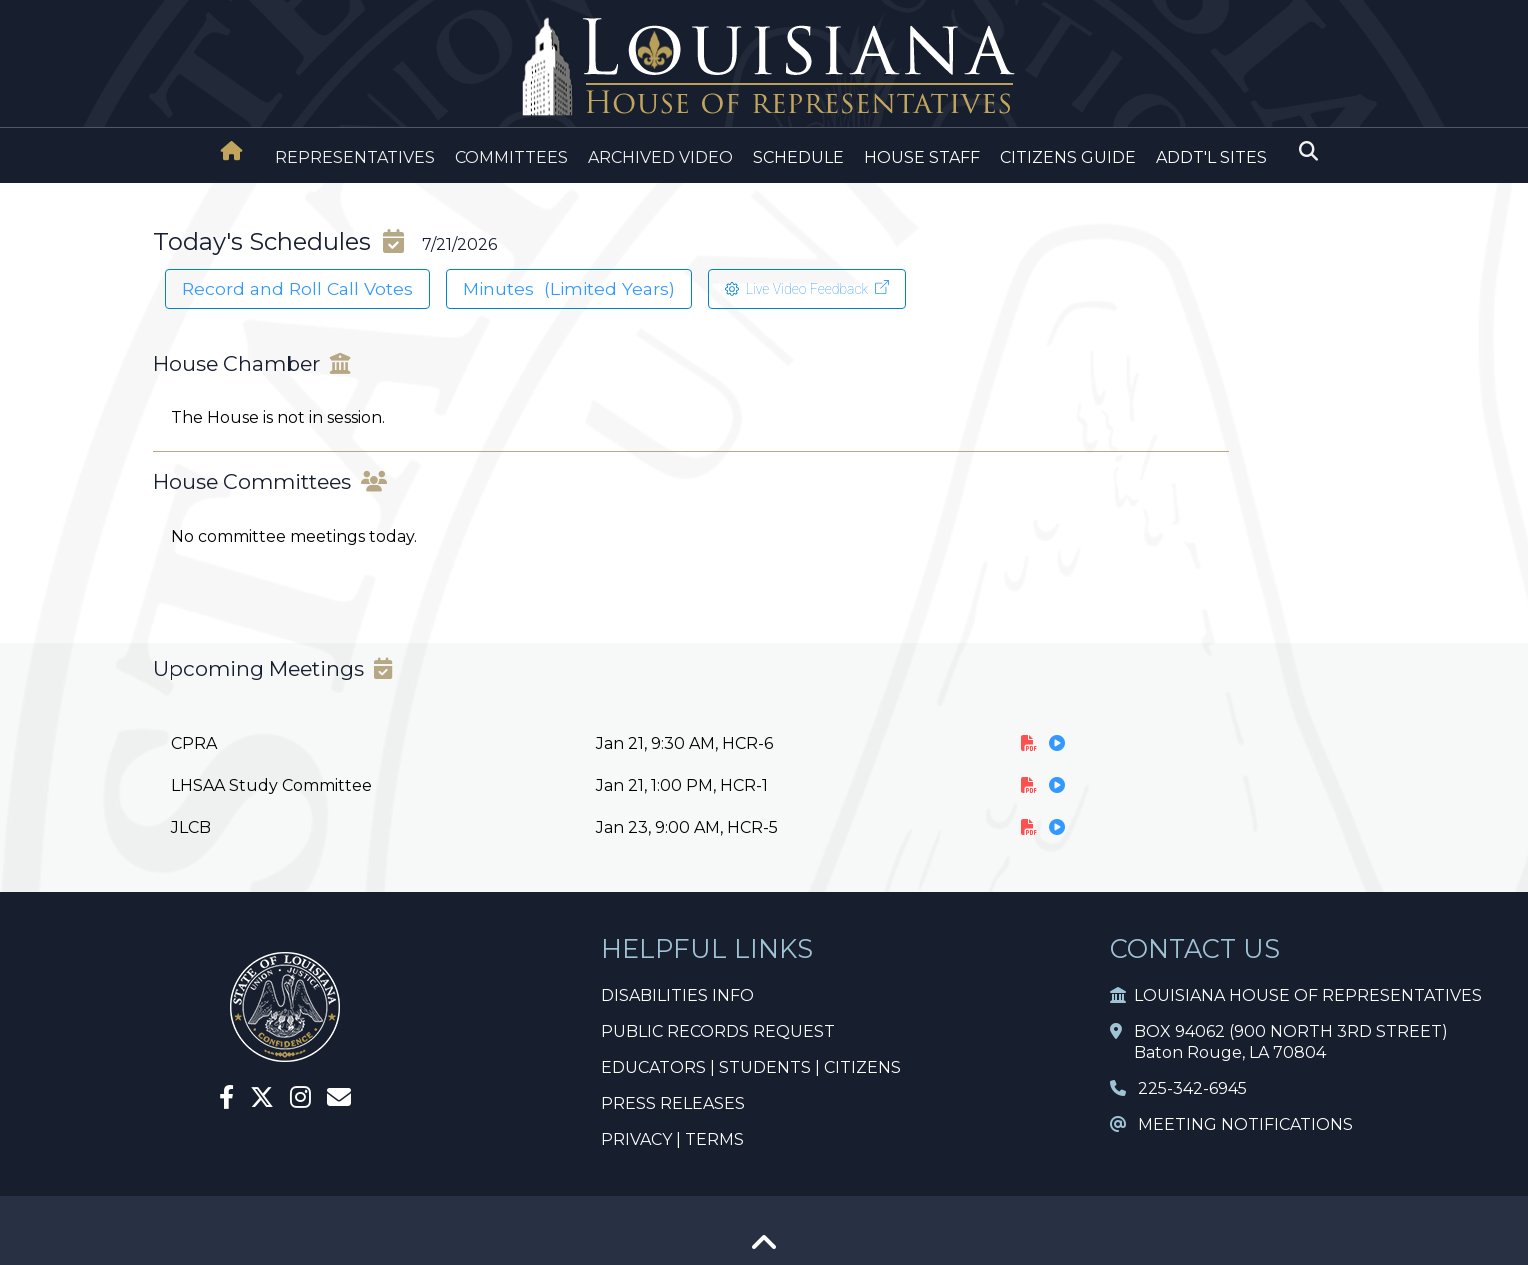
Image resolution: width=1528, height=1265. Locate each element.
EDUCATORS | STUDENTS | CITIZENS (751, 1067)
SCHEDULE (798, 157)
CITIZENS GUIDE (1068, 157)
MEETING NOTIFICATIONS (1231, 1124)
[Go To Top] (764, 1249)
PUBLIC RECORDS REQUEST (718, 1031)
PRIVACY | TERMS (672, 1139)
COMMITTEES (511, 157)
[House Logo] (764, 67)
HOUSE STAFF (922, 157)
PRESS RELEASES (673, 1103)
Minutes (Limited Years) (569, 288)
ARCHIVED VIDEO (660, 157)
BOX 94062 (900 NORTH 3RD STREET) (1279, 1031)
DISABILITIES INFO (677, 995)
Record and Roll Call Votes (297, 288)
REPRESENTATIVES (355, 157)
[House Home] (232, 151)
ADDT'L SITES (1211, 157)
